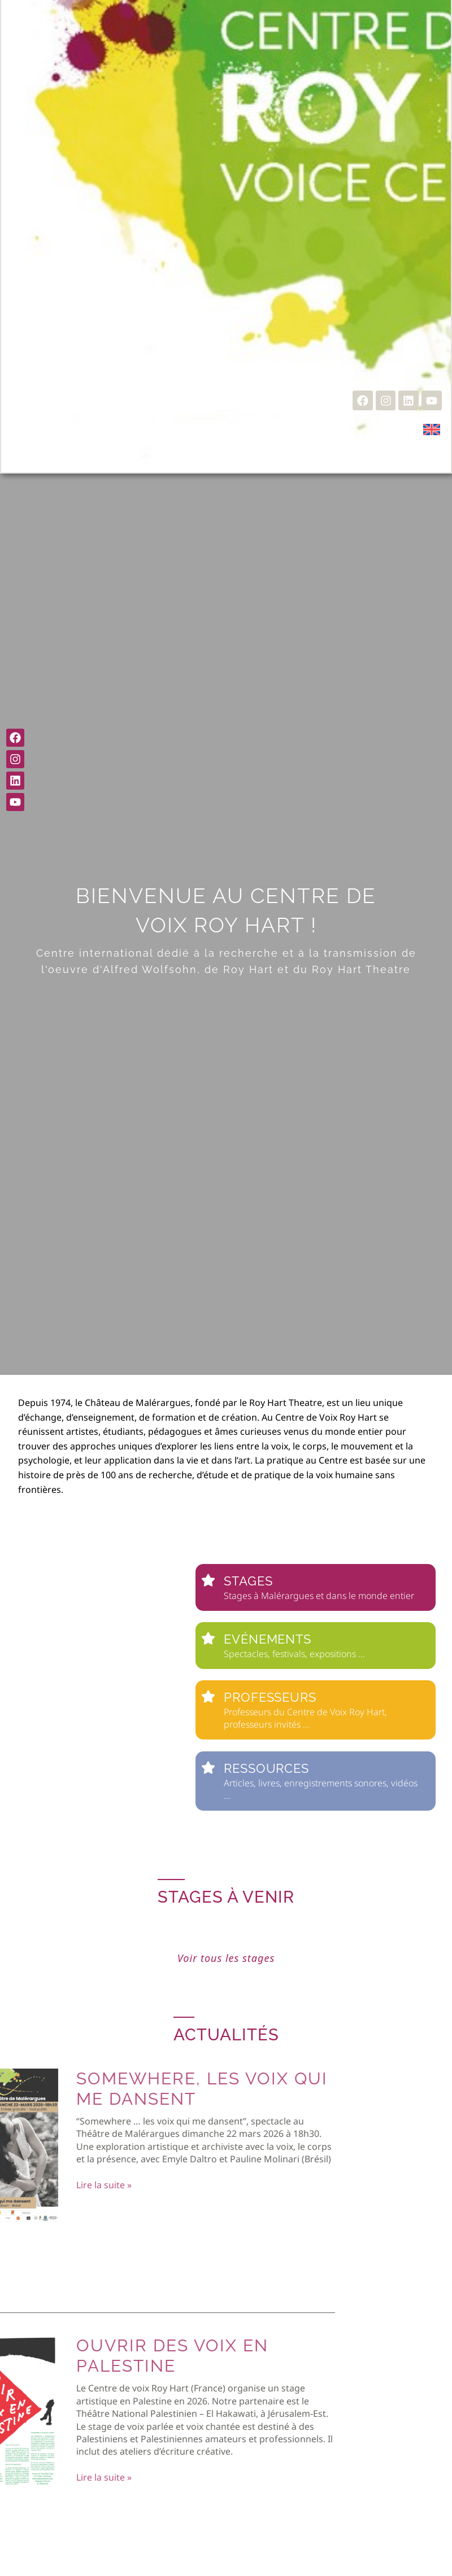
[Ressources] (208, 1767)
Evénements (267, 1639)
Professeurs (270, 1697)
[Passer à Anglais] (432, 429)
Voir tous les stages (226, 1958)
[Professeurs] (208, 1696)
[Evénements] (208, 1638)
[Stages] (208, 1580)
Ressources (266, 1768)
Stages (248, 1581)
